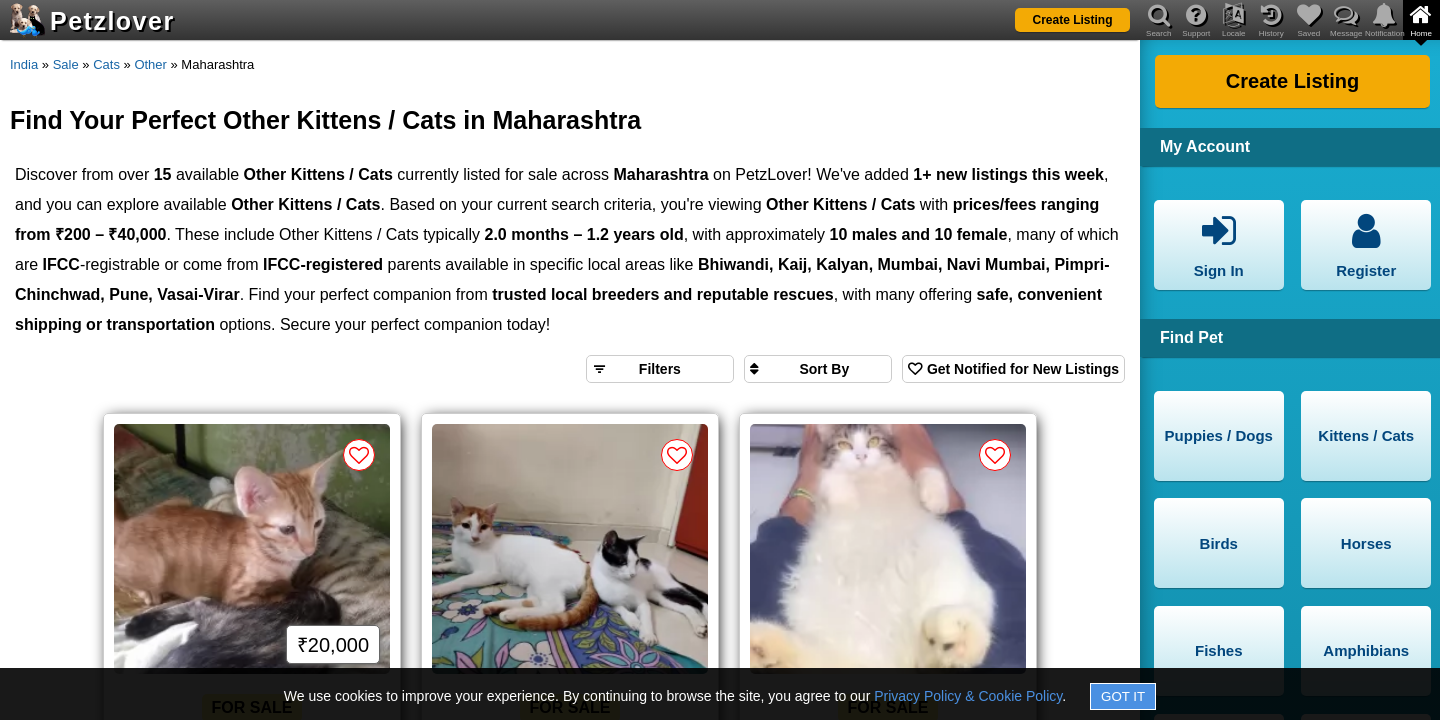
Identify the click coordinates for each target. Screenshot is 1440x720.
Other (150, 64)
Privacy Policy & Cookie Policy (968, 696)
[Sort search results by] (818, 369)
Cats (106, 64)
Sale (66, 64)
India (24, 64)
